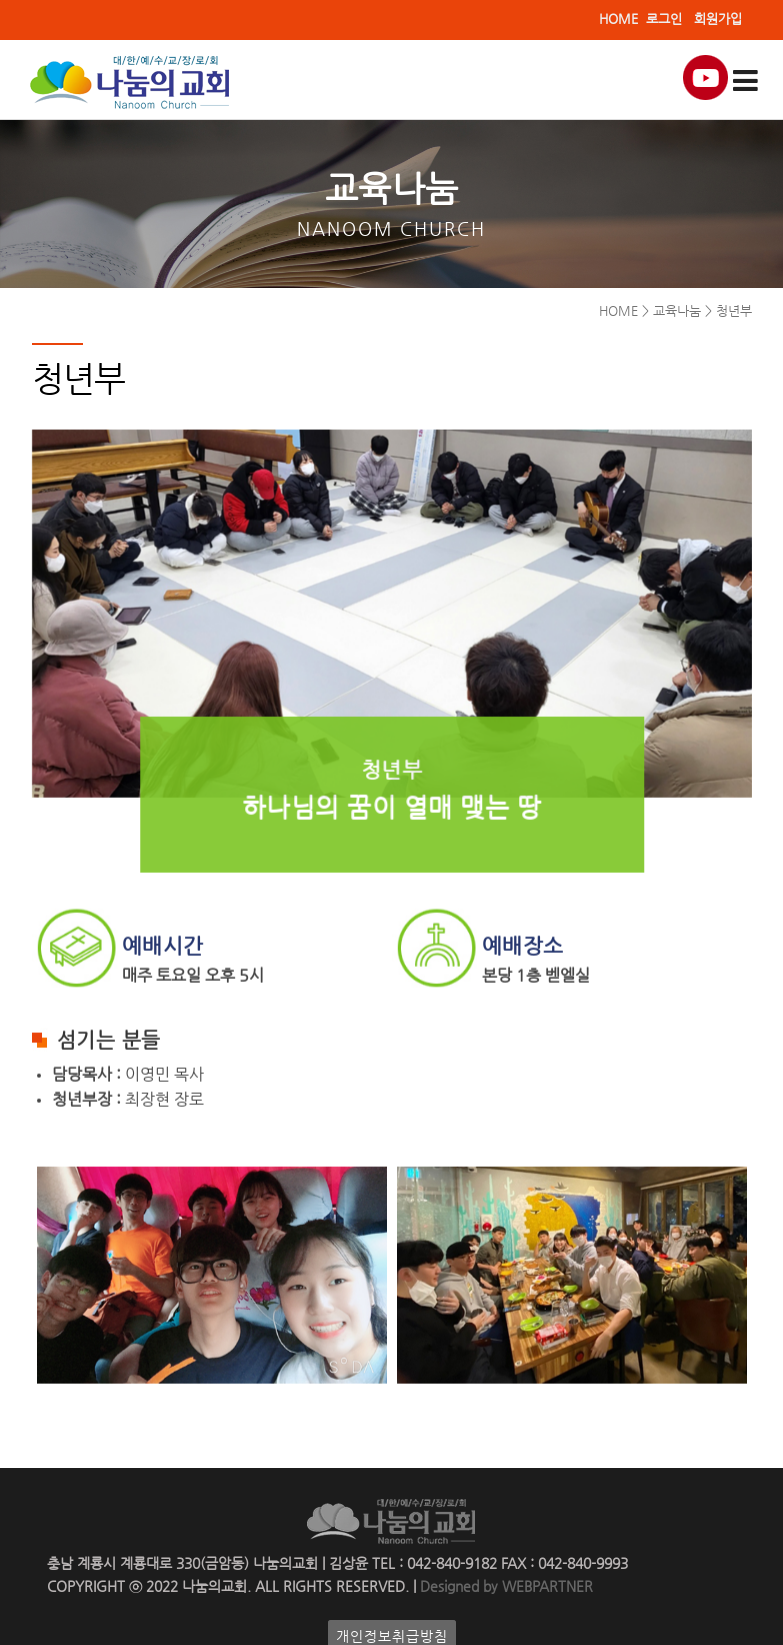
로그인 (664, 18)
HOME (618, 18)
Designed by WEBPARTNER (504, 1586)
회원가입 (718, 18)
